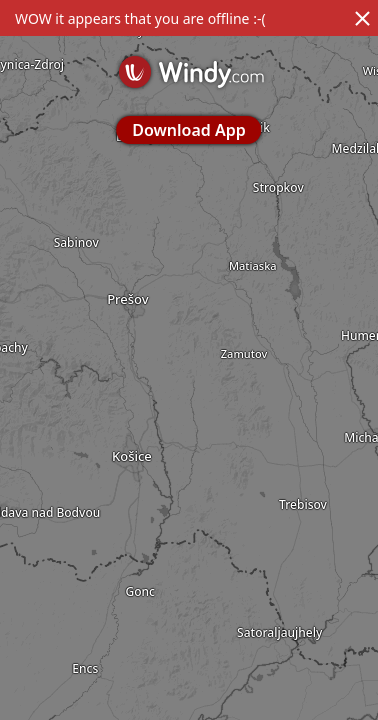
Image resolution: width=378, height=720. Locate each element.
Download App (188, 130)
